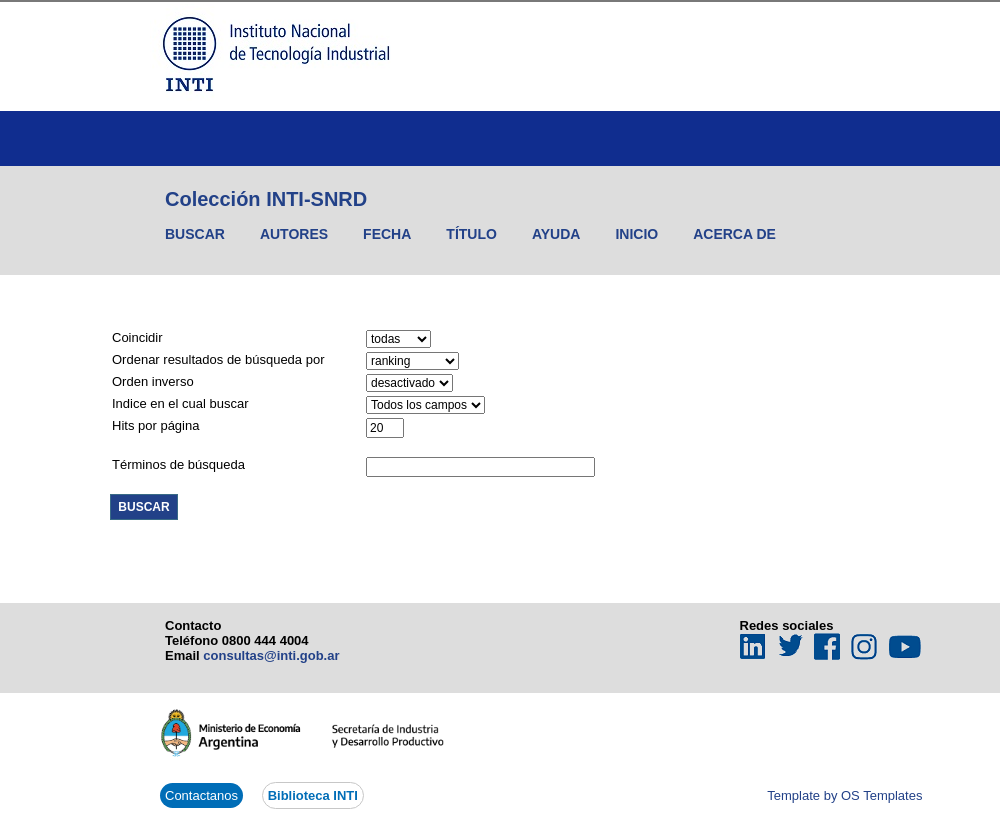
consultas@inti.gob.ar (271, 655)
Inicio (636, 234)
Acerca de (734, 234)
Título (471, 234)
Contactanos (201, 795)
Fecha (387, 234)
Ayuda (556, 234)
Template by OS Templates (844, 795)
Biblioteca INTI (313, 795)
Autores (294, 234)
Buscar (195, 234)
